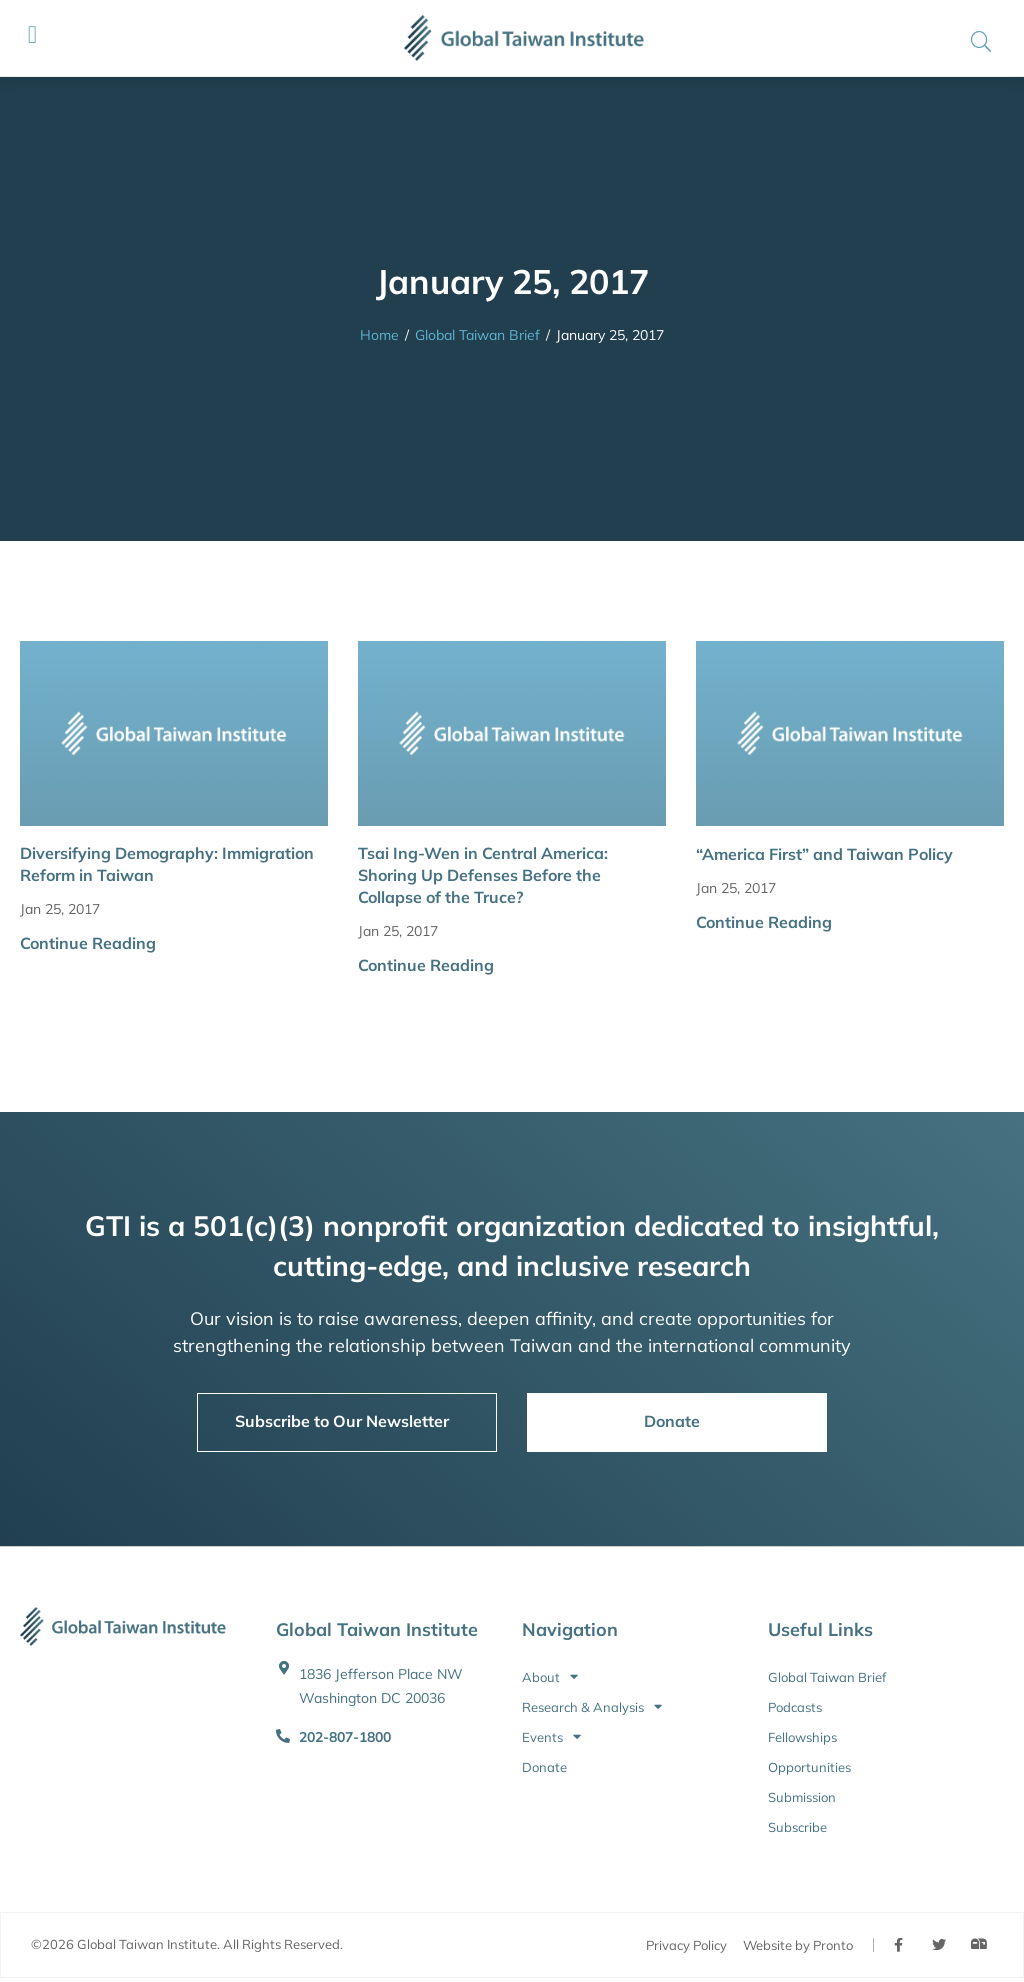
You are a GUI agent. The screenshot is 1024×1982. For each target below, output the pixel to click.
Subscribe (797, 1827)
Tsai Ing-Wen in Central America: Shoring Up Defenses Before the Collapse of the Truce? (483, 875)
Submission (802, 1797)
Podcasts (795, 1707)
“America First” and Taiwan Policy (824, 854)
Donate (544, 1767)
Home (379, 335)
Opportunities (809, 1767)
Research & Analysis (592, 1707)
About (550, 1677)
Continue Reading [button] (88, 943)
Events (551, 1737)
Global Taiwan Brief (477, 335)
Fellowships (802, 1737)
